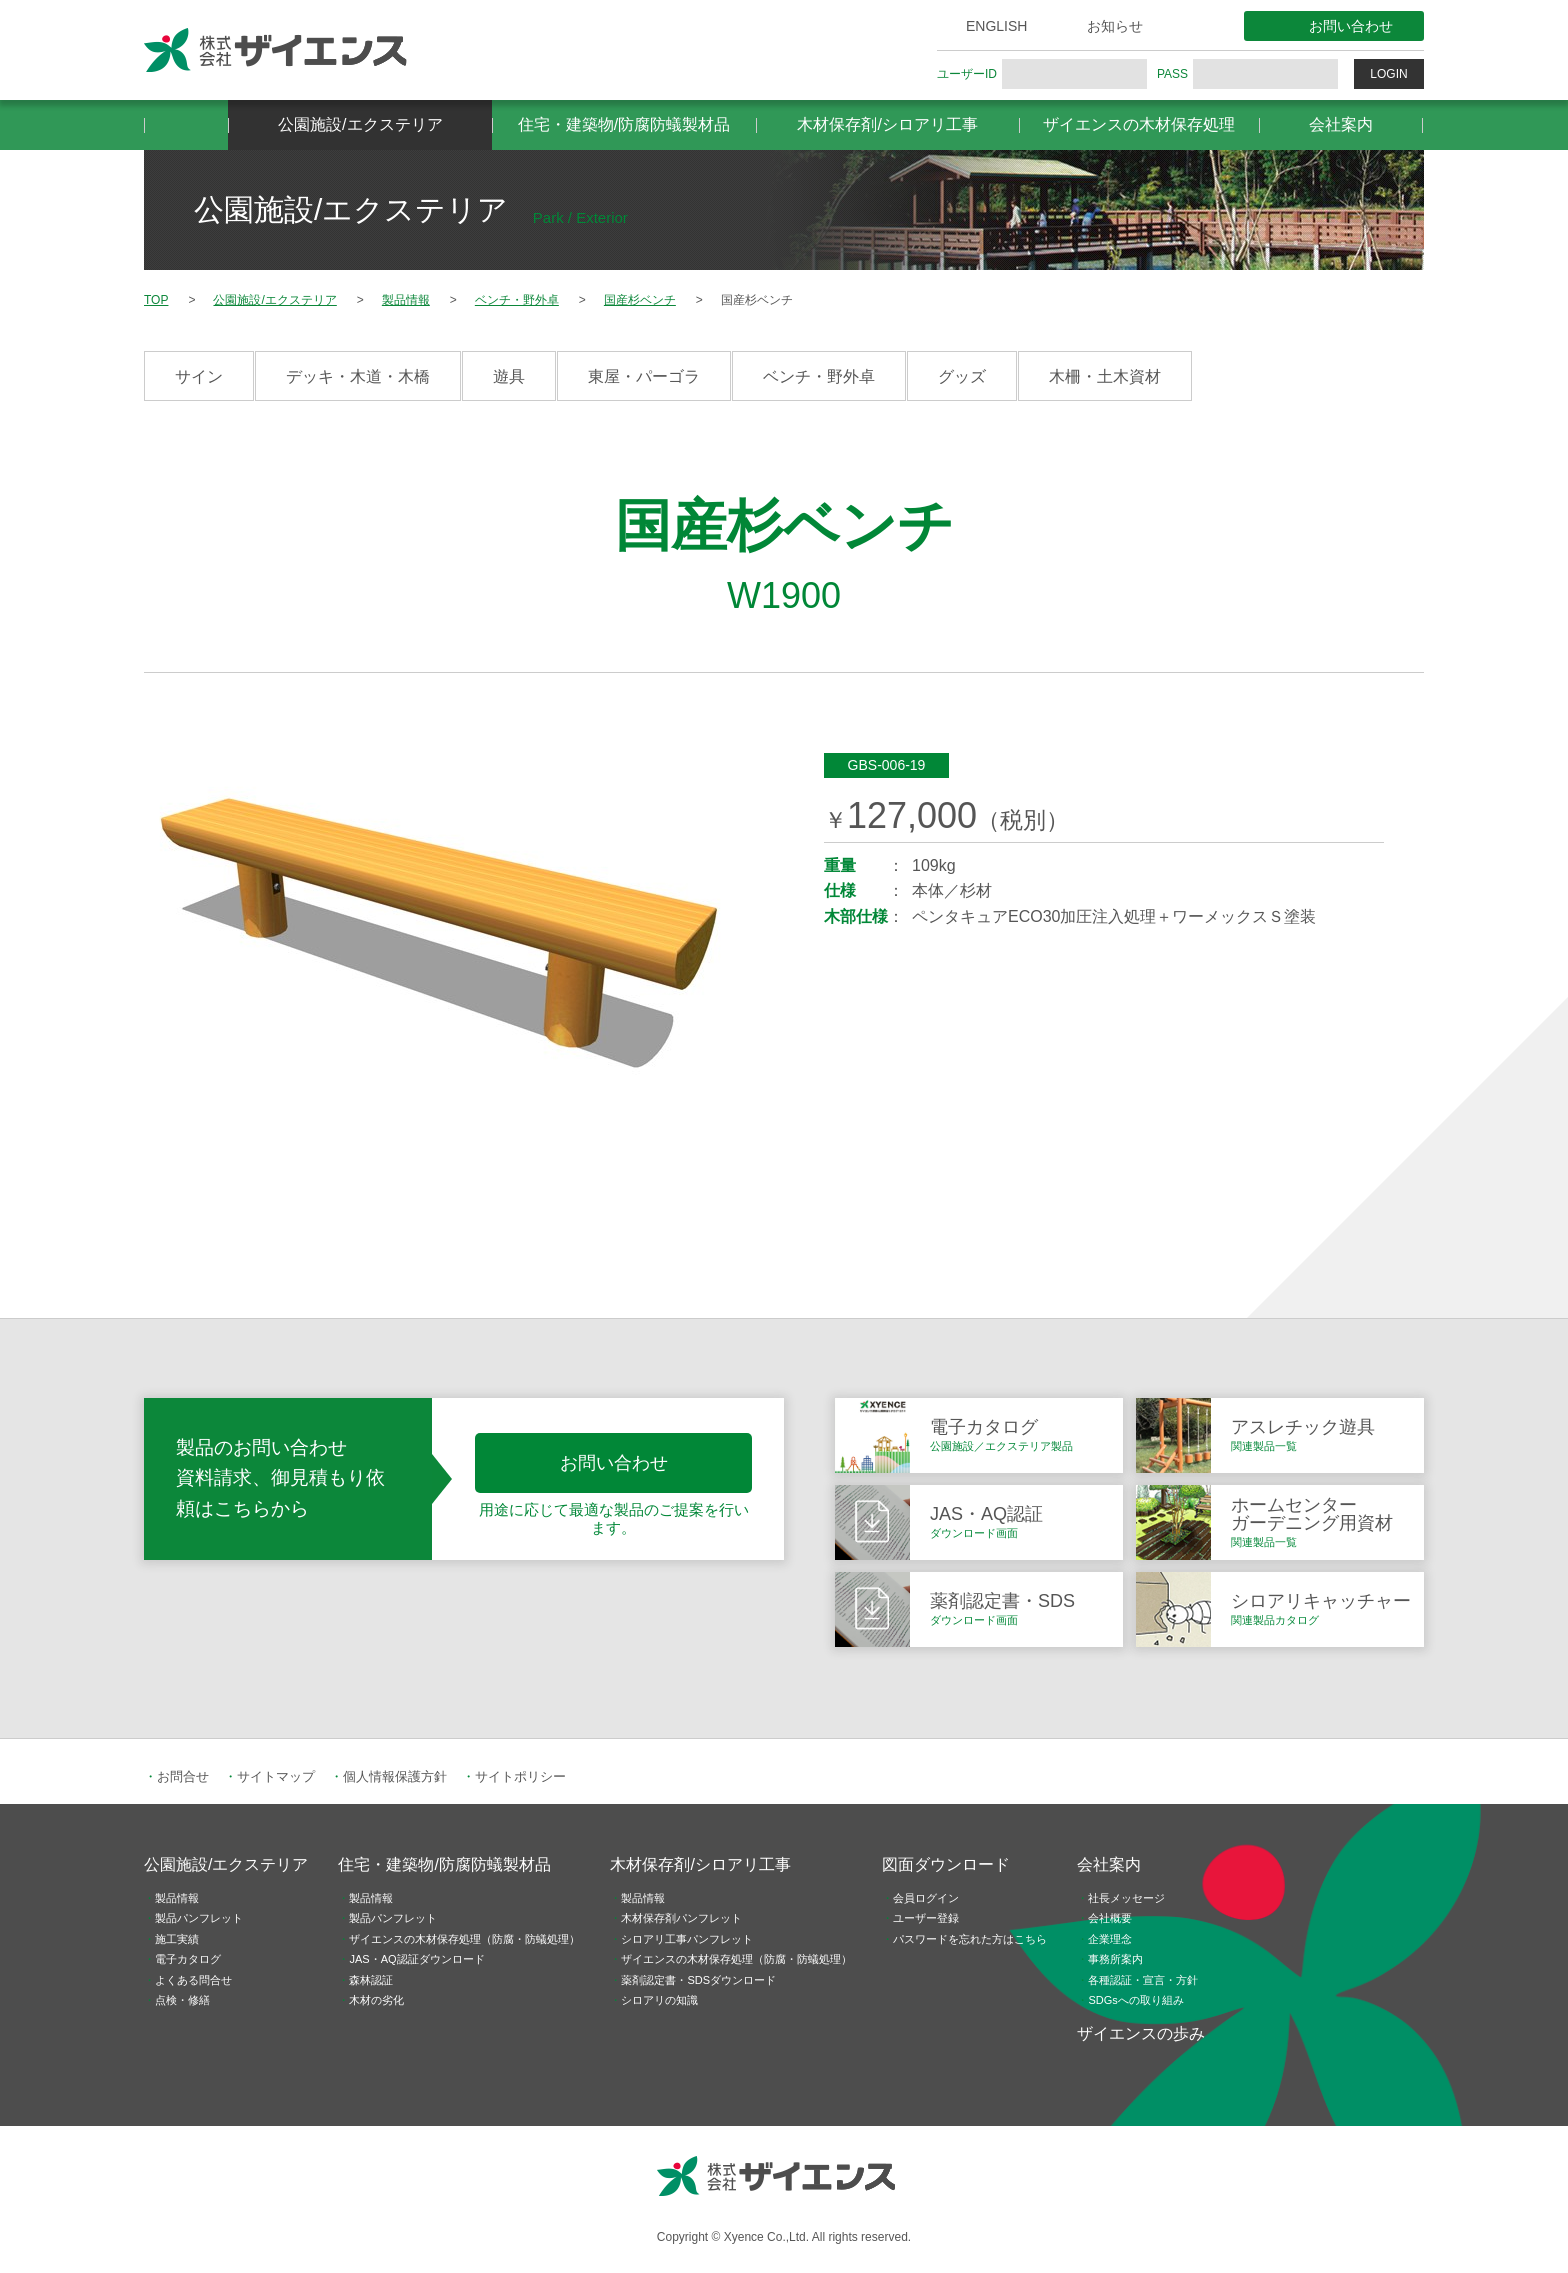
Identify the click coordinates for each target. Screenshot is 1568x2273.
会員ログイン (926, 1898)
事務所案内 (1115, 1959)
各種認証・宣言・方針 (1143, 1980)
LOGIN (1388, 74)
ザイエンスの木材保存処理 (1139, 124)
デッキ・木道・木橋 (358, 376)
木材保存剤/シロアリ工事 (887, 124)
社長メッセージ (1126, 1898)
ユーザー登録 (926, 1918)
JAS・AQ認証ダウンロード (416, 1959)
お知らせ (1115, 26)
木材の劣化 (376, 2000)
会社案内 (1341, 124)
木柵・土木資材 (1105, 376)
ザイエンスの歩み (1141, 2033)
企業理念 (1110, 1939)
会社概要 (1110, 1918)
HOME (186, 125)
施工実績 (177, 1939)
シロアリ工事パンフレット (687, 1939)
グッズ (962, 376)
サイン (199, 376)
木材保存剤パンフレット (681, 1918)
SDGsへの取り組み (1135, 2000)
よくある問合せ (193, 1980)
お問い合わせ (1351, 26)
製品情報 (177, 1898)
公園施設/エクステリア (360, 124)
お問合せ (183, 1776)
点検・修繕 (182, 2000)
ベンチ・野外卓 (819, 376)
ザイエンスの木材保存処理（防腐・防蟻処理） (464, 1939)
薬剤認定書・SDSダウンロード (698, 1980)
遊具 (509, 376)
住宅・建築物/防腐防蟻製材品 (624, 124)
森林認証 (371, 1980)
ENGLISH (996, 26)
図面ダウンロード (946, 1864)
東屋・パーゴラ (644, 376)
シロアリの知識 (659, 2000)
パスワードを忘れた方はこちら (970, 1939)
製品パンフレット (199, 1918)
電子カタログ (188, 1959)
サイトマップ (276, 1776)
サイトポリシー (520, 1776)
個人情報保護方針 (395, 1776)
